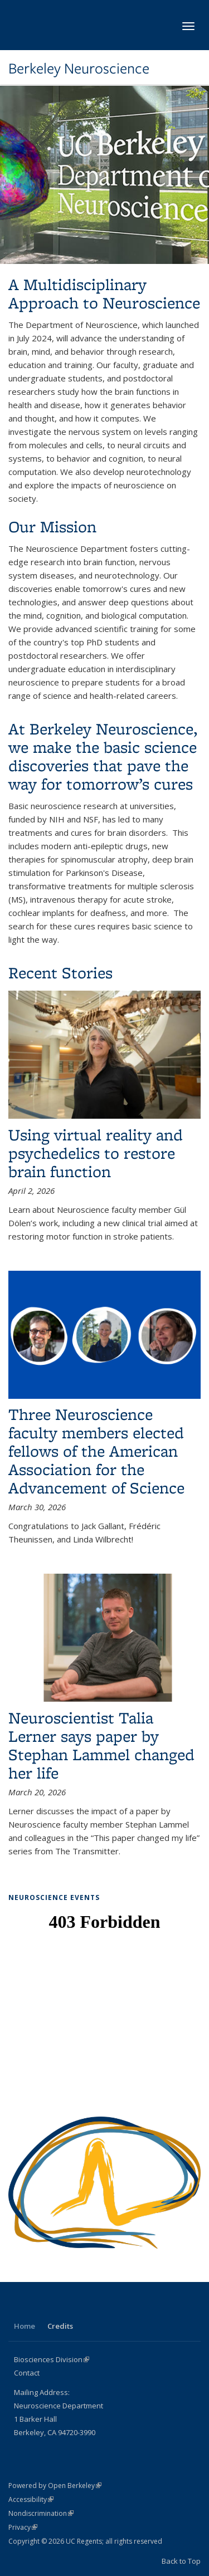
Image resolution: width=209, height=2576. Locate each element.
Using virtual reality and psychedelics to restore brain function (95, 1153)
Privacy (22, 2527)
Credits (60, 2326)
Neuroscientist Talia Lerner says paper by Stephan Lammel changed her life (101, 1745)
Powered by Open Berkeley (54, 2485)
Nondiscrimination (41, 2513)
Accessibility (31, 2499)
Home (24, 2326)
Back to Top (181, 2561)
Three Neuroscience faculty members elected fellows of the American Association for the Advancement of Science (96, 1450)
